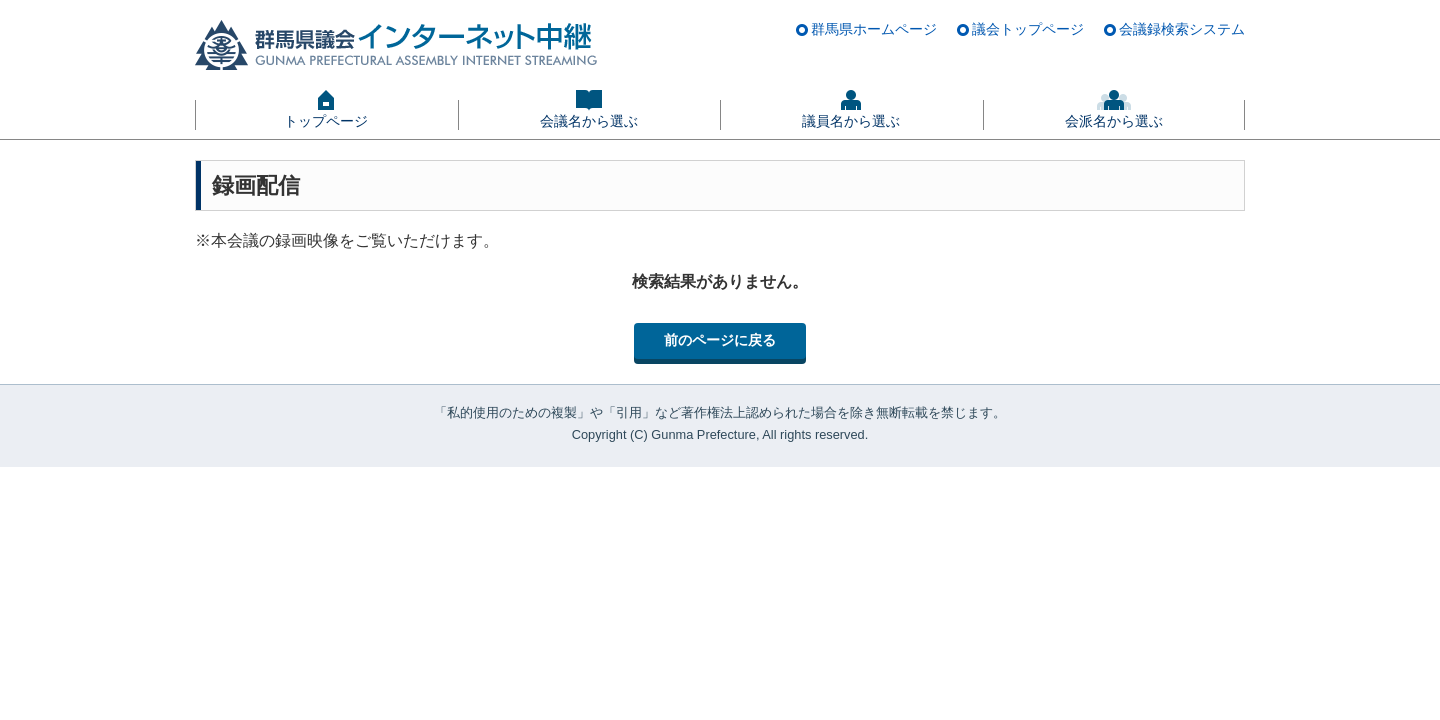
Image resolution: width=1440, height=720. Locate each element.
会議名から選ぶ (589, 121)
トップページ (326, 121)
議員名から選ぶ (851, 121)
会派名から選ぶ (1114, 121)
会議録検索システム (1182, 29)
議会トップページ (1028, 29)
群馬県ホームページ (874, 29)
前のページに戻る (720, 340)
